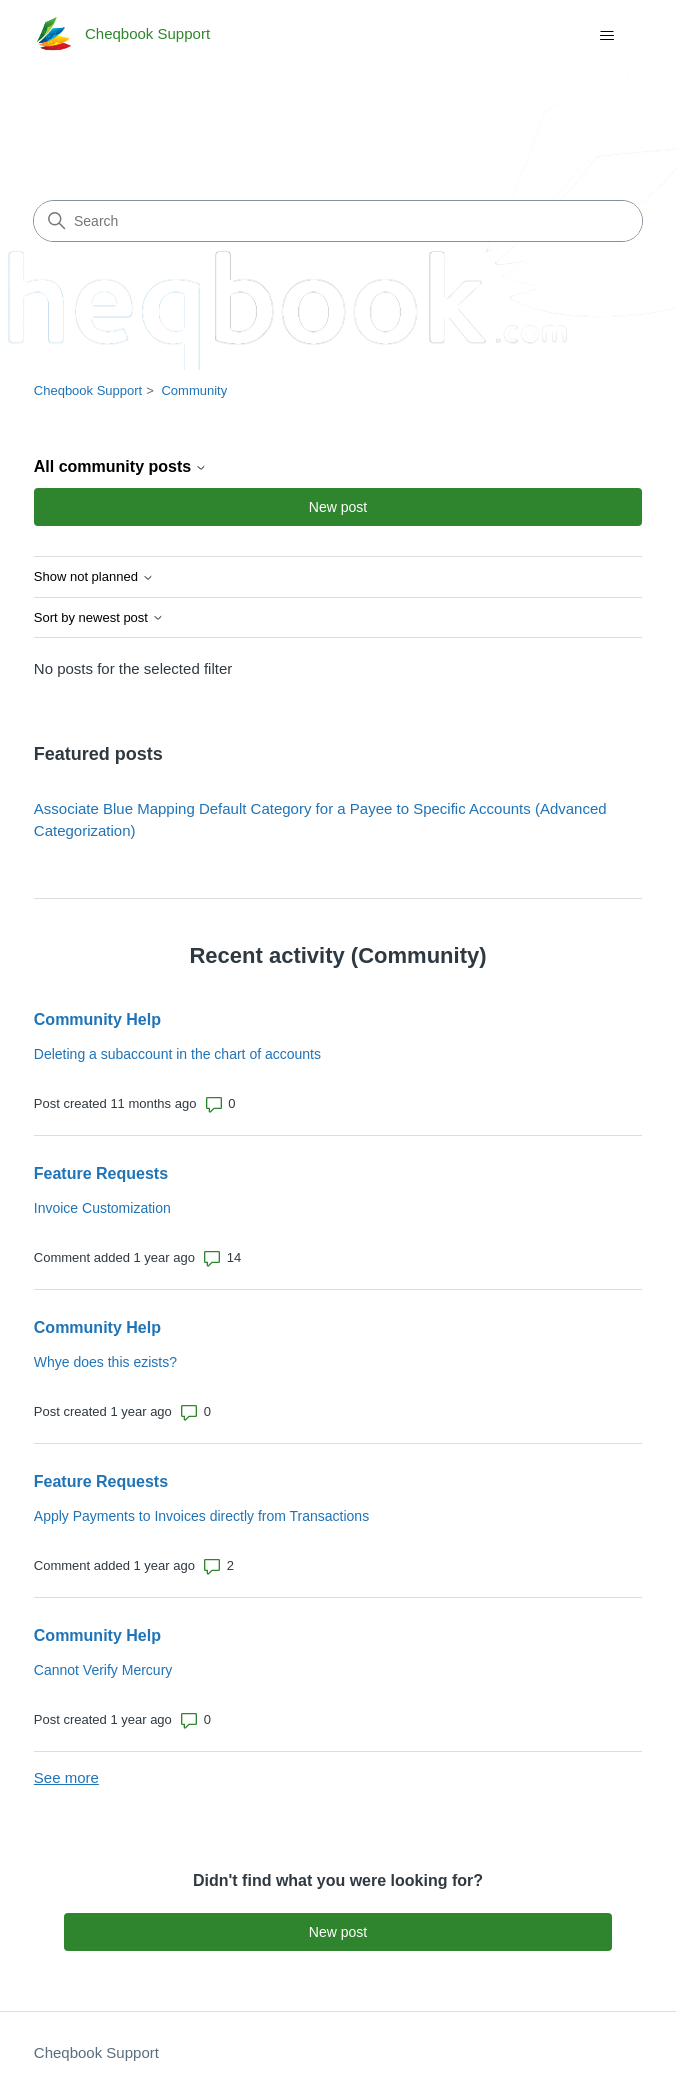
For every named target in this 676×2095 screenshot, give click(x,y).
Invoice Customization (102, 1208)
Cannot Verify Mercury (103, 1670)
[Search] (338, 221)
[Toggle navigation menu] (606, 36)
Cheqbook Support (88, 390)
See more (66, 1777)
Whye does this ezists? (105, 1362)
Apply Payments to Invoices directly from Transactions (201, 1516)
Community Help (97, 1019)
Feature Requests (101, 1173)
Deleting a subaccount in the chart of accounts (177, 1054)
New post (338, 507)
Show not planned (94, 577)
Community (194, 390)
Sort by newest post (99, 618)
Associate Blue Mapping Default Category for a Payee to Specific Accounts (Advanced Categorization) (320, 820)
